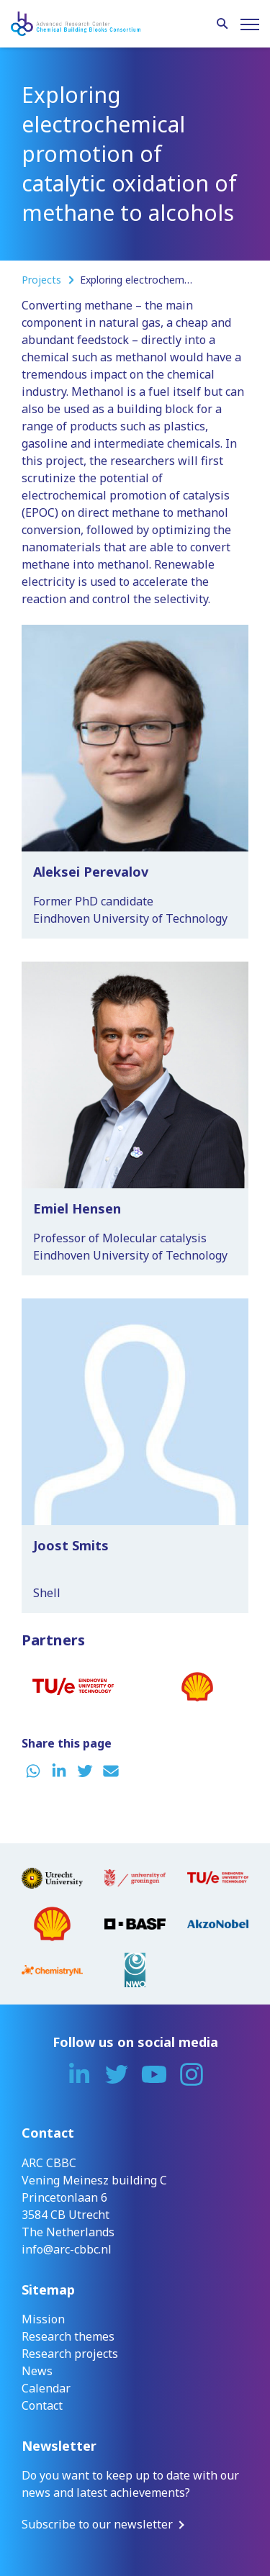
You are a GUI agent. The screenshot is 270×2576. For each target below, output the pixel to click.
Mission (43, 2319)
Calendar (46, 2388)
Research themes (68, 2336)
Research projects (70, 2354)
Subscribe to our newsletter (97, 2524)
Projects (43, 279)
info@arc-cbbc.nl (67, 2249)
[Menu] (249, 24)
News (37, 2371)
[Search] (222, 24)
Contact (42, 2405)
